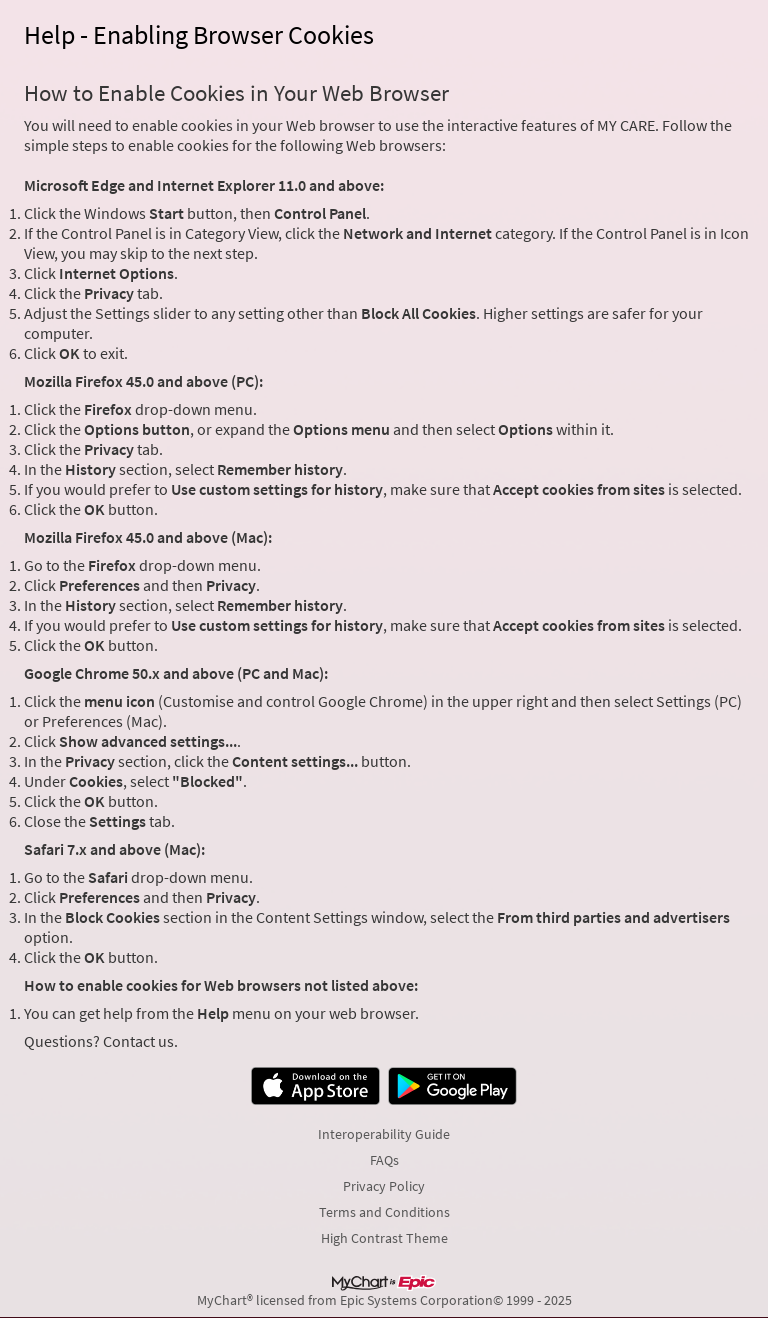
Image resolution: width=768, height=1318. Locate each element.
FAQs (384, 1160)
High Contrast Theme (384, 1238)
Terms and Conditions (384, 1212)
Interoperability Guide (384, 1134)
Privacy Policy (384, 1186)
